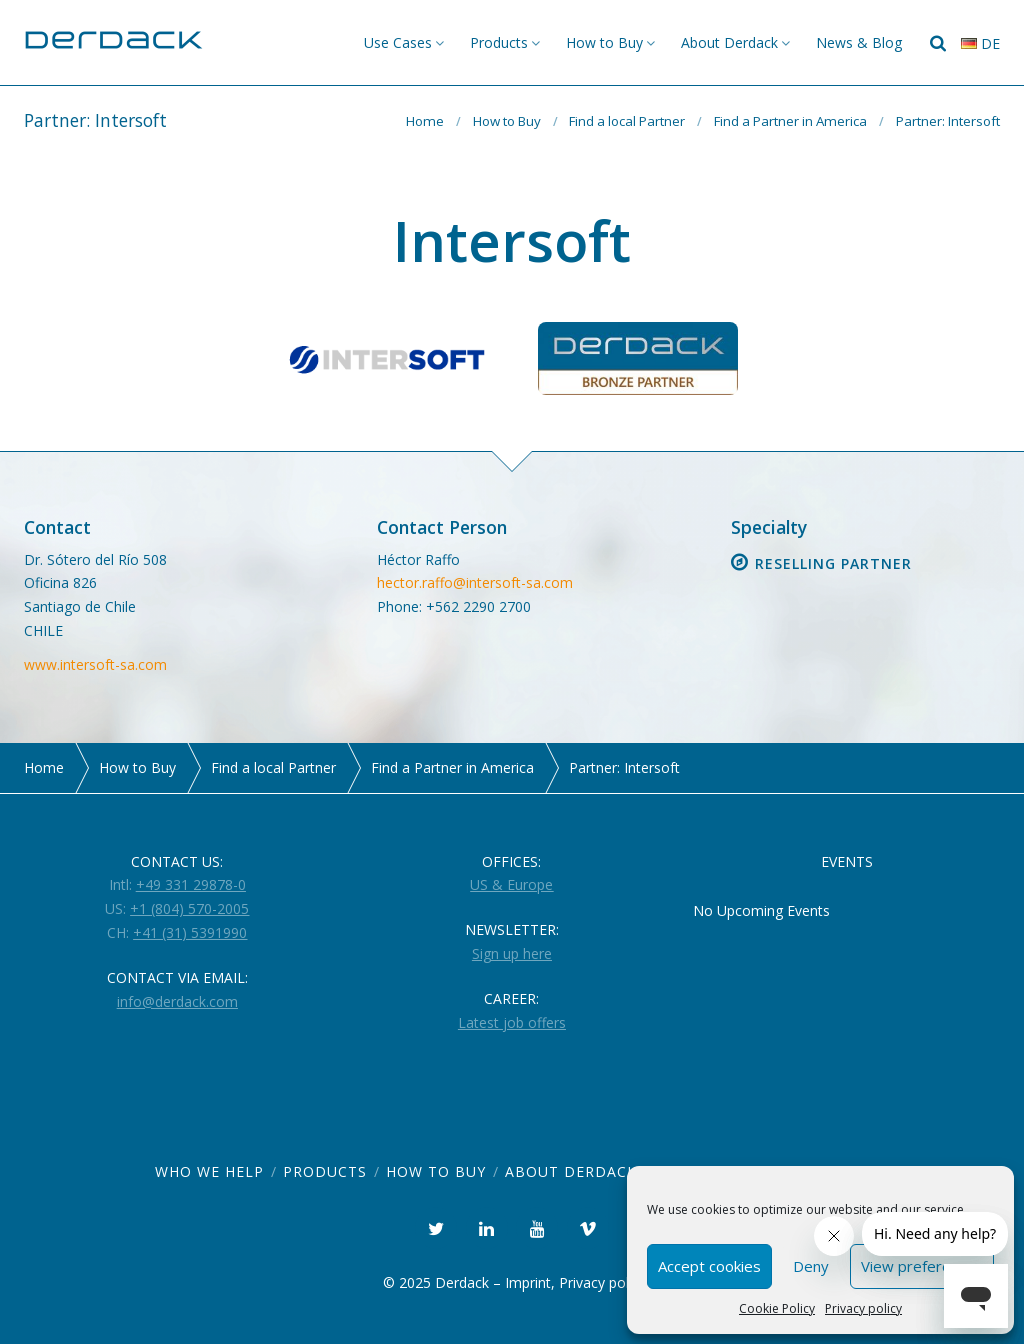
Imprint (528, 1282)
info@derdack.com (177, 1001)
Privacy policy (863, 1308)
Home (425, 121)
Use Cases (398, 42)
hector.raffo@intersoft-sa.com (475, 582)
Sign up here (512, 953)
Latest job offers (512, 1022)
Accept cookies (709, 1266)
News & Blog (859, 42)
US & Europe (511, 884)
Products (499, 42)
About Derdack (729, 42)
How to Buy (604, 42)
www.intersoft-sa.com (95, 664)
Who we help (209, 1171)
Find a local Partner (627, 121)
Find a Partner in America (790, 121)
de (980, 43)
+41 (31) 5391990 (190, 932)
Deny (811, 1266)
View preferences (922, 1266)
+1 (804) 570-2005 (189, 908)
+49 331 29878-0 (191, 884)
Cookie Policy (777, 1308)
